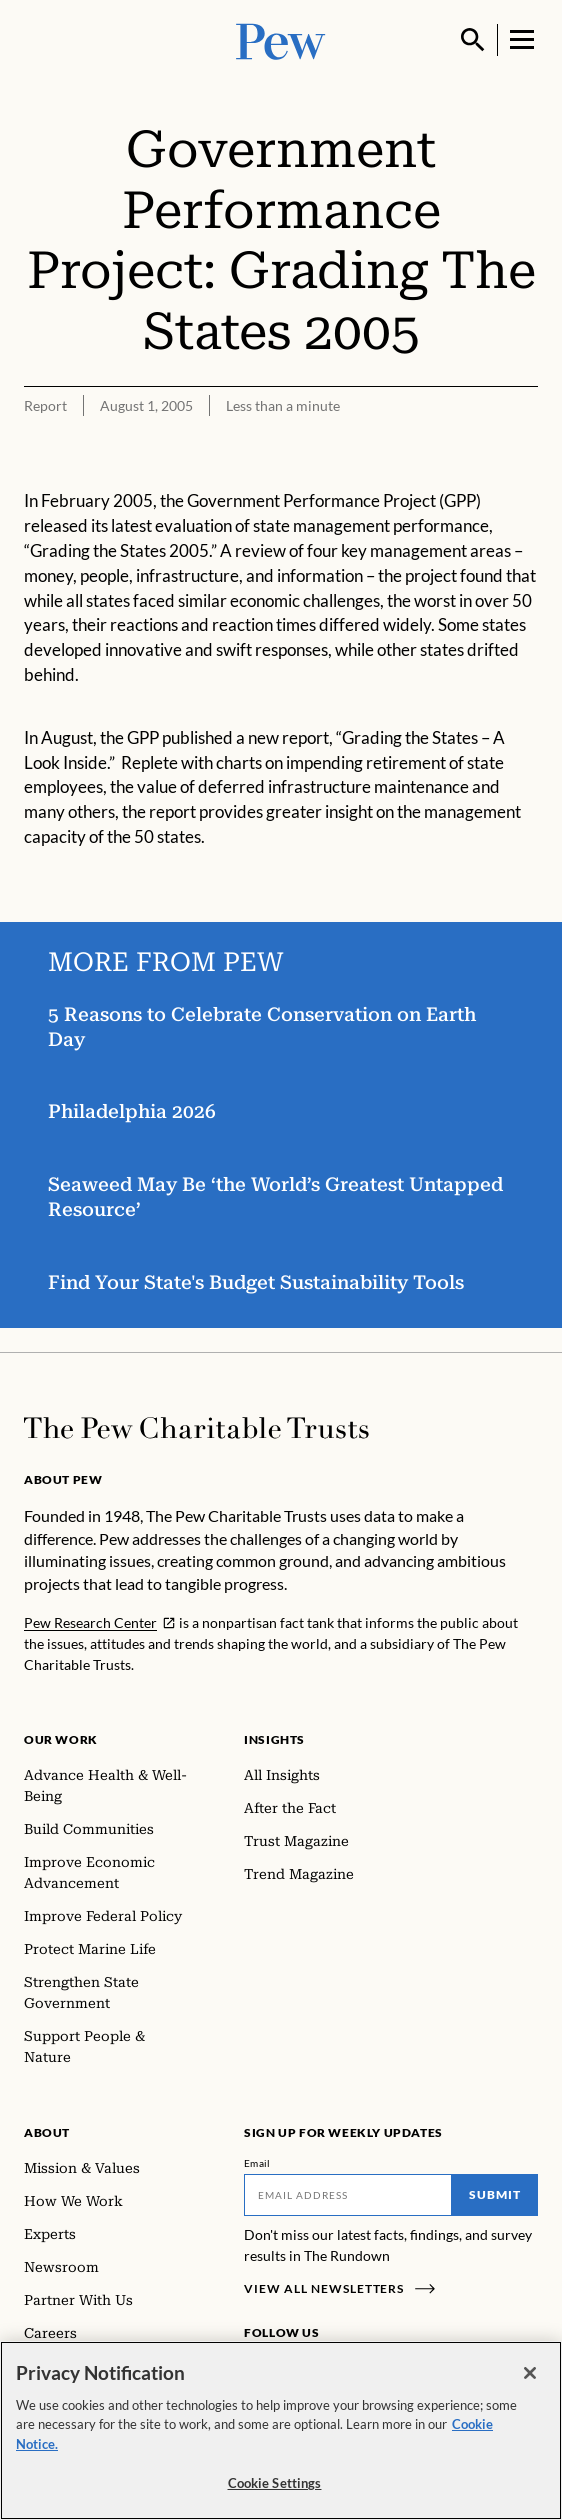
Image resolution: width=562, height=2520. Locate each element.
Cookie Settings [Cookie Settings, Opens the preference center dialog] (275, 2487)
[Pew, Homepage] (281, 39)
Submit (495, 2194)
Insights (274, 1739)
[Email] (348, 2195)
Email (257, 2163)
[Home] (196, 1428)
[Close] (530, 2377)
